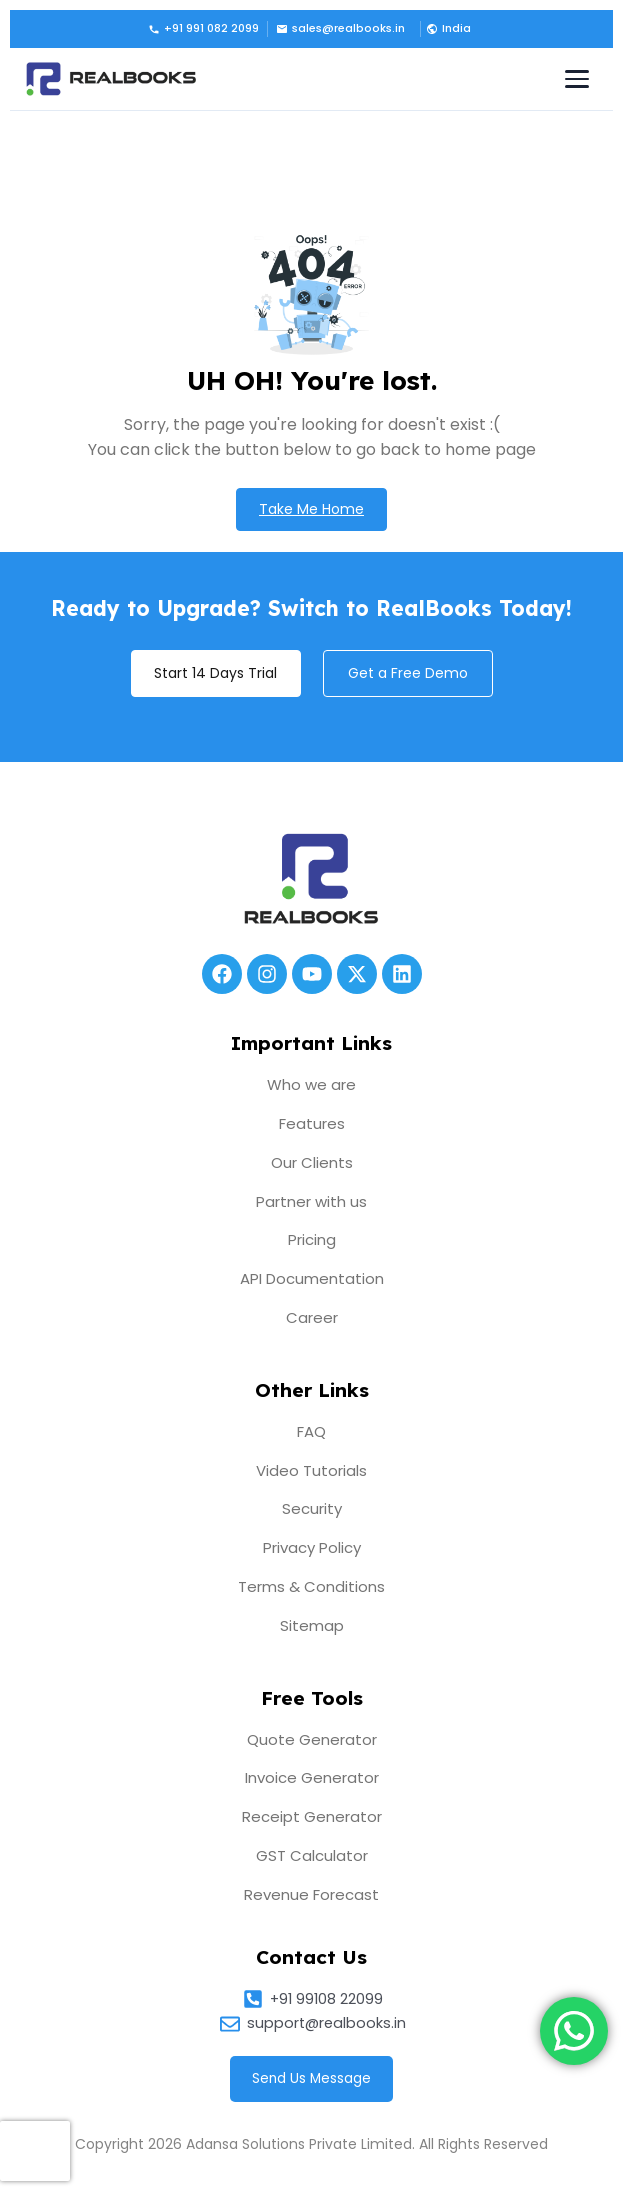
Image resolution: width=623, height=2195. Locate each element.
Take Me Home (311, 509)
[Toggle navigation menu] (577, 79)
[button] (447, 29)
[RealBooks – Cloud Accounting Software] (111, 79)
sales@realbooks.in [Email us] (340, 28)
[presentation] (35, 2151)
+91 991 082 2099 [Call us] (203, 28)
